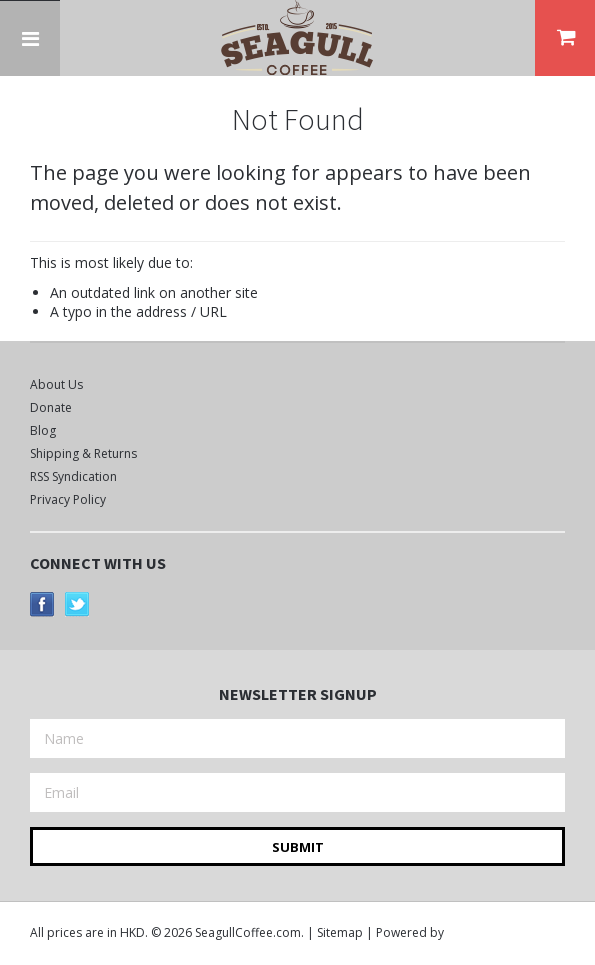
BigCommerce (501, 934)
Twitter (77, 604)
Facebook (42, 604)
